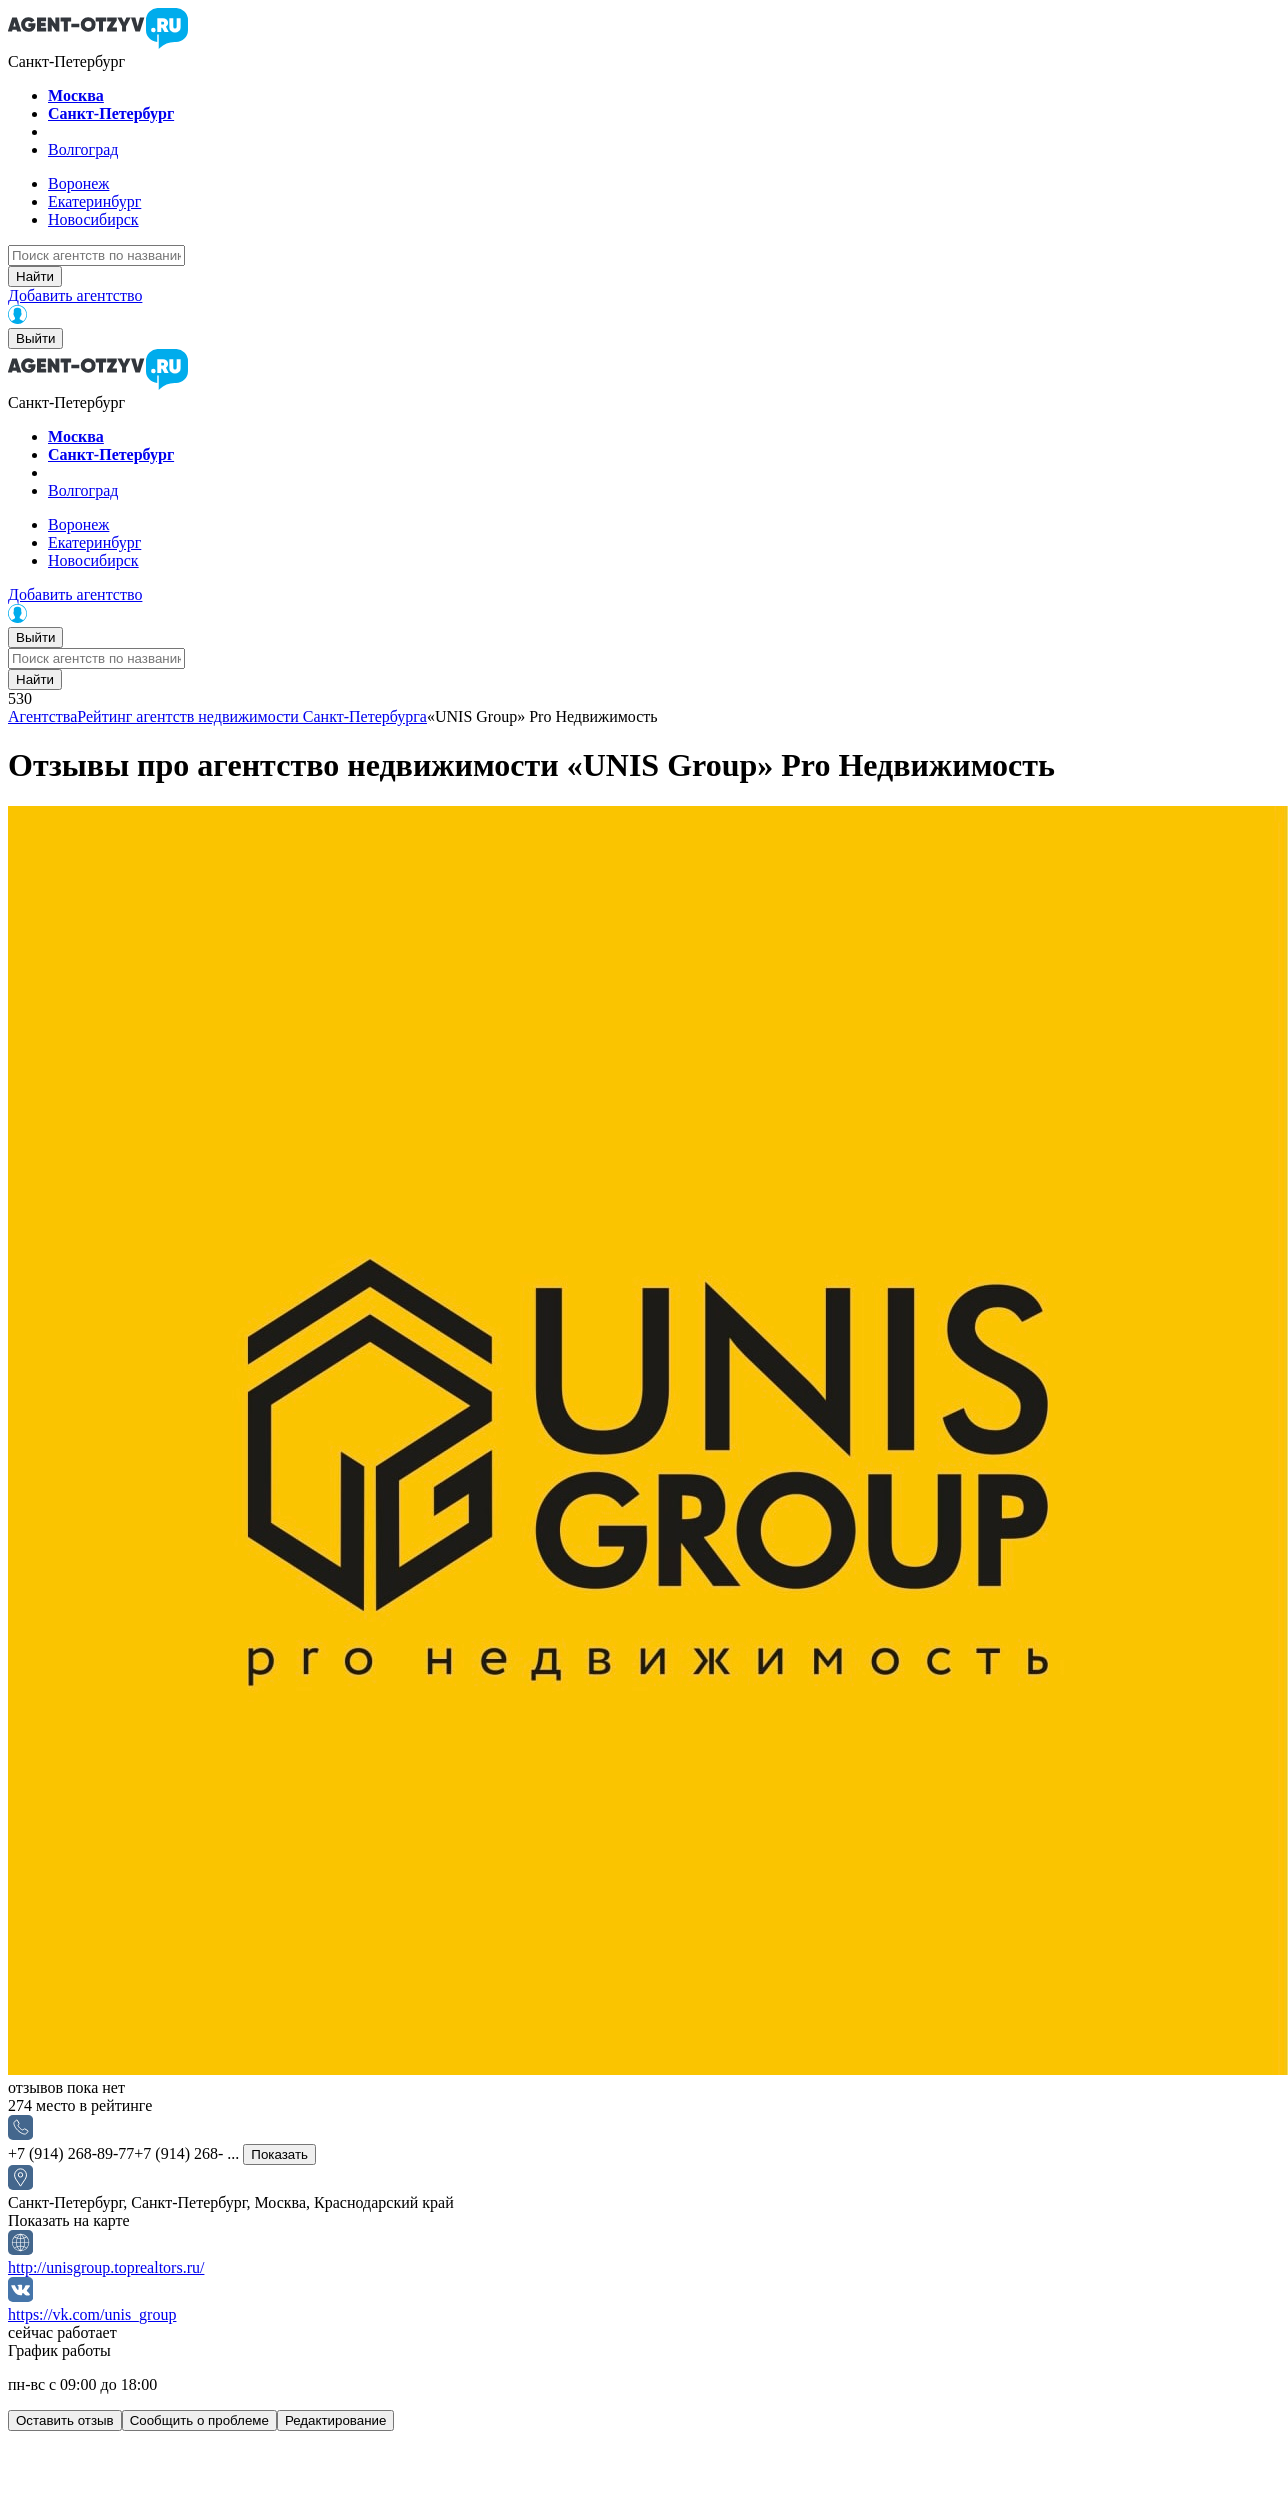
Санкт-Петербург (111, 113)
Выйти (35, 338)
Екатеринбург (94, 201)
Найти (35, 276)
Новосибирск (93, 219)
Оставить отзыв (65, 2420)
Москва (76, 95)
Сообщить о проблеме (199, 2420)
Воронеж (78, 183)
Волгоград (83, 149)
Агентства (42, 716)
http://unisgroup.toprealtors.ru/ (106, 2267)
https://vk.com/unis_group (92, 2314)
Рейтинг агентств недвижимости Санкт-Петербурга (252, 716)
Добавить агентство (75, 295)
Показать (279, 2154)
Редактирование (336, 2420)
